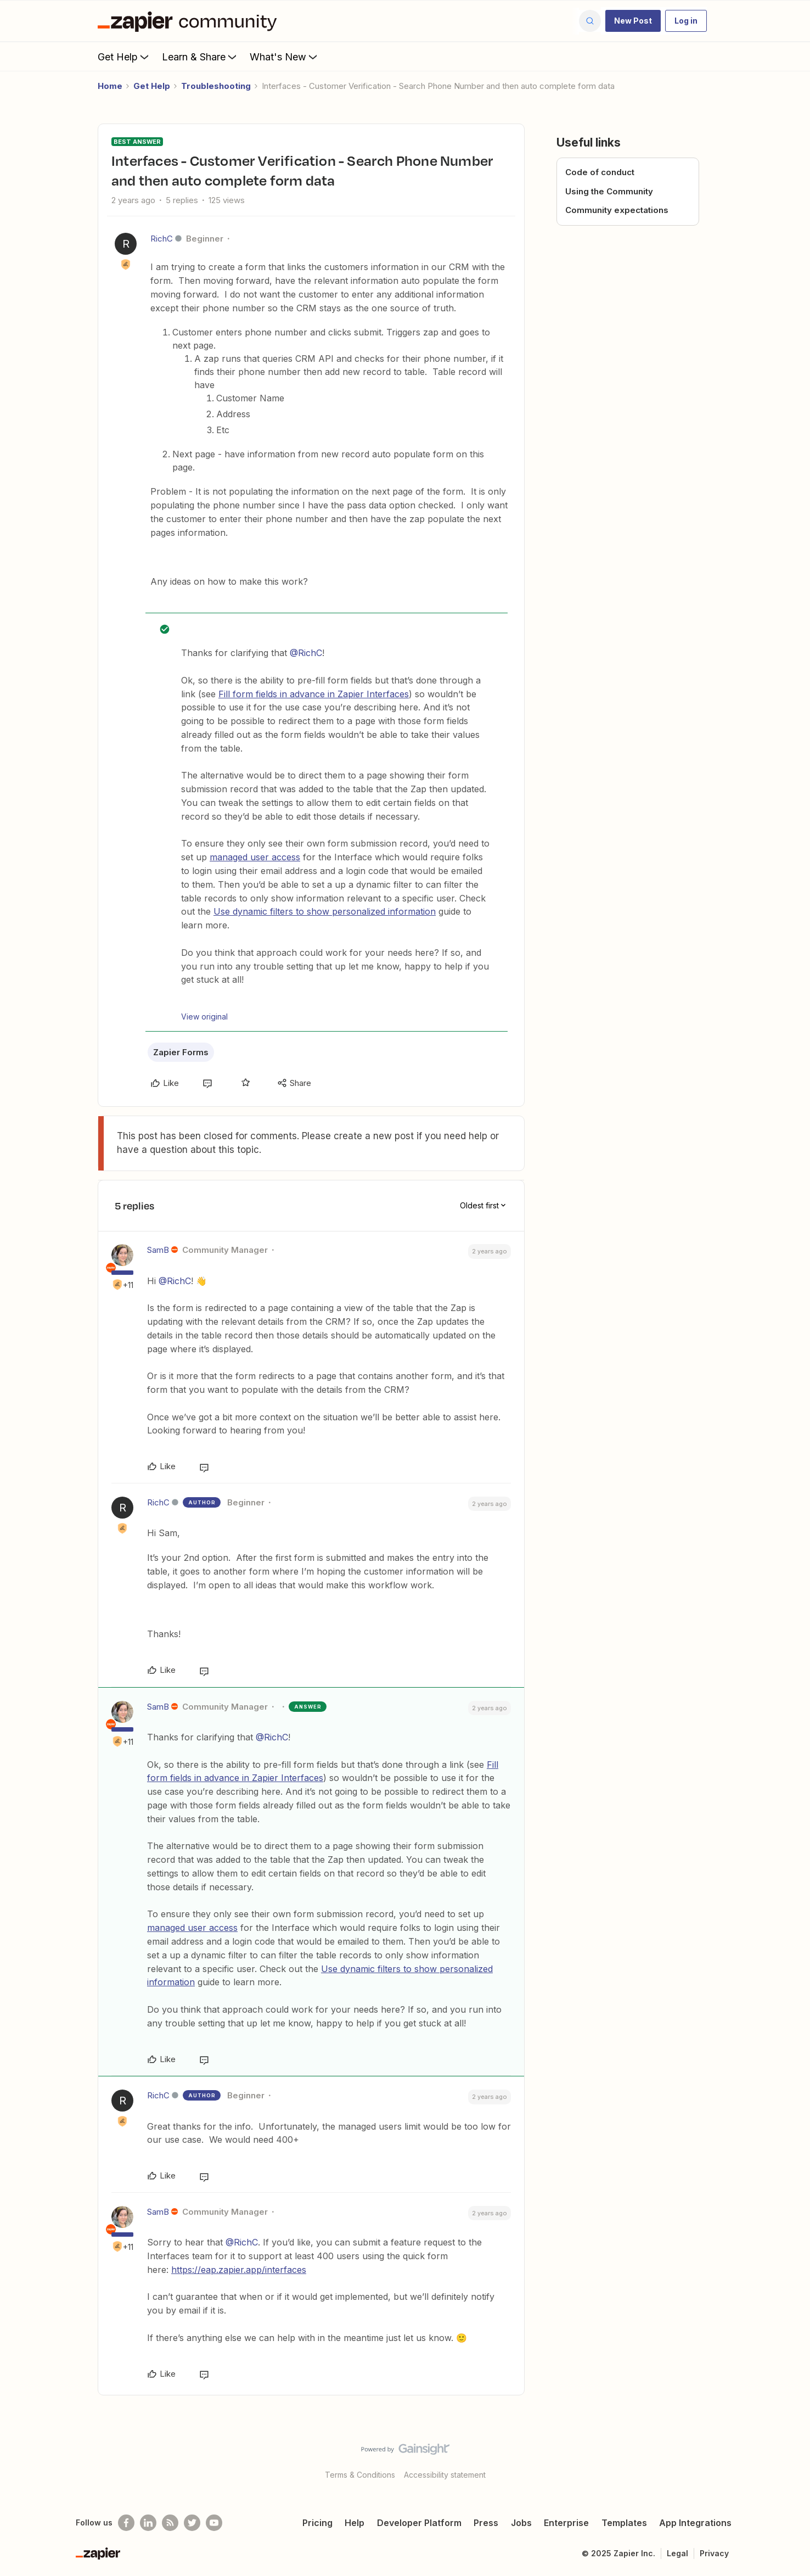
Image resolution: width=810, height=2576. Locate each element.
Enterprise (566, 2522)
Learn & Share (200, 56)
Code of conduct (599, 172)
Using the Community (609, 191)
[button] (633, 21)
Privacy (714, 2553)
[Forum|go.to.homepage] (190, 21)
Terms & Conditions (360, 2474)
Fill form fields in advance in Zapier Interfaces (313, 693)
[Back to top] (788, 2458)
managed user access (255, 857)
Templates (624, 2522)
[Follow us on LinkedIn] (148, 2523)
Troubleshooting (216, 86)
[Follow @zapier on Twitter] (192, 2523)
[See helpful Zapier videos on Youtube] (214, 2523)
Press (486, 2522)
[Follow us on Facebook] (126, 2523)
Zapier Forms (181, 1052)
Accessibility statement (445, 2474)
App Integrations (695, 2522)
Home (110, 86)
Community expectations (616, 210)
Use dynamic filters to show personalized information (324, 911)
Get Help (124, 56)
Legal (677, 2553)
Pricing (317, 2522)
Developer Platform (419, 2522)
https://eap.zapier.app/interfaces (238, 2269)
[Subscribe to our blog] (170, 2523)
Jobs (521, 2522)
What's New (284, 56)
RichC (161, 238)
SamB (158, 1250)
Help (354, 2522)
